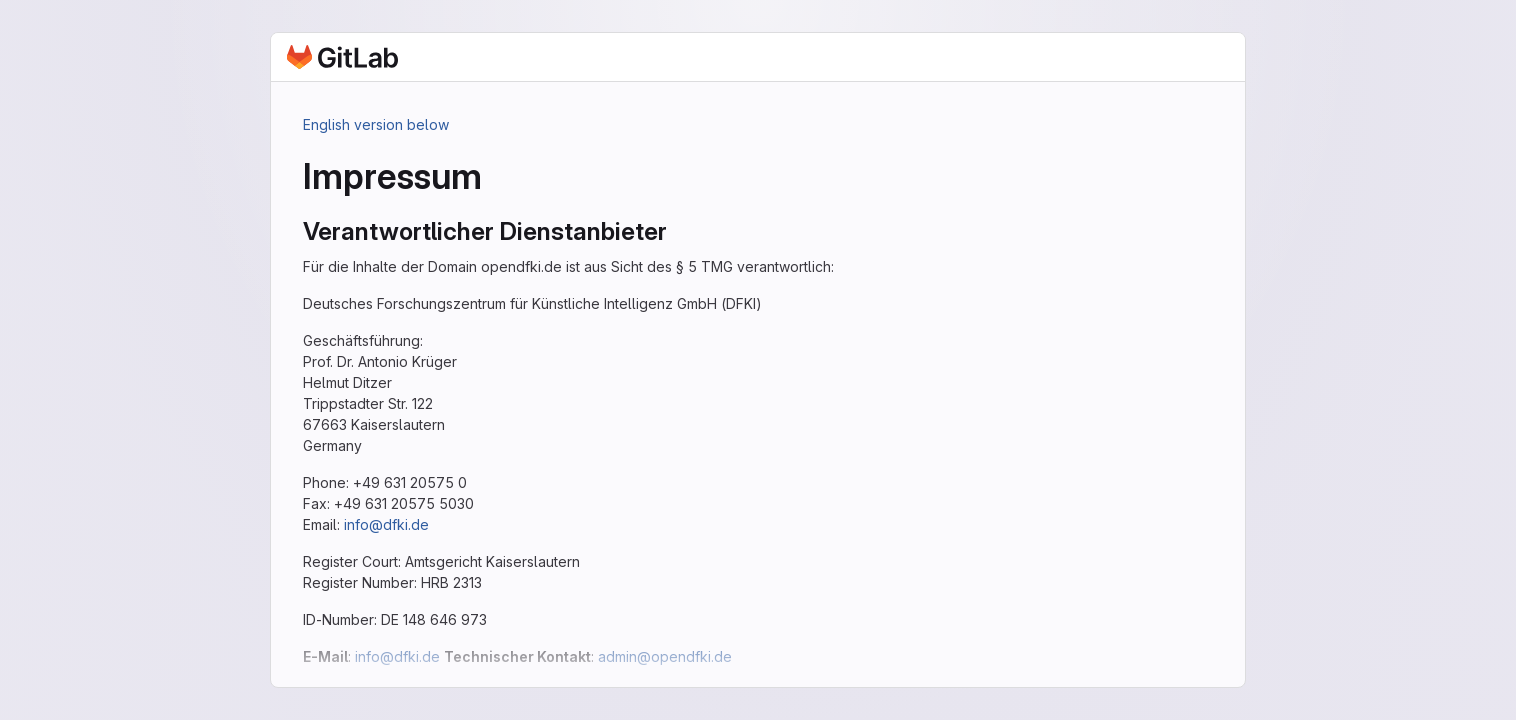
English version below (376, 124)
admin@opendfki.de (665, 656)
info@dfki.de (386, 524)
